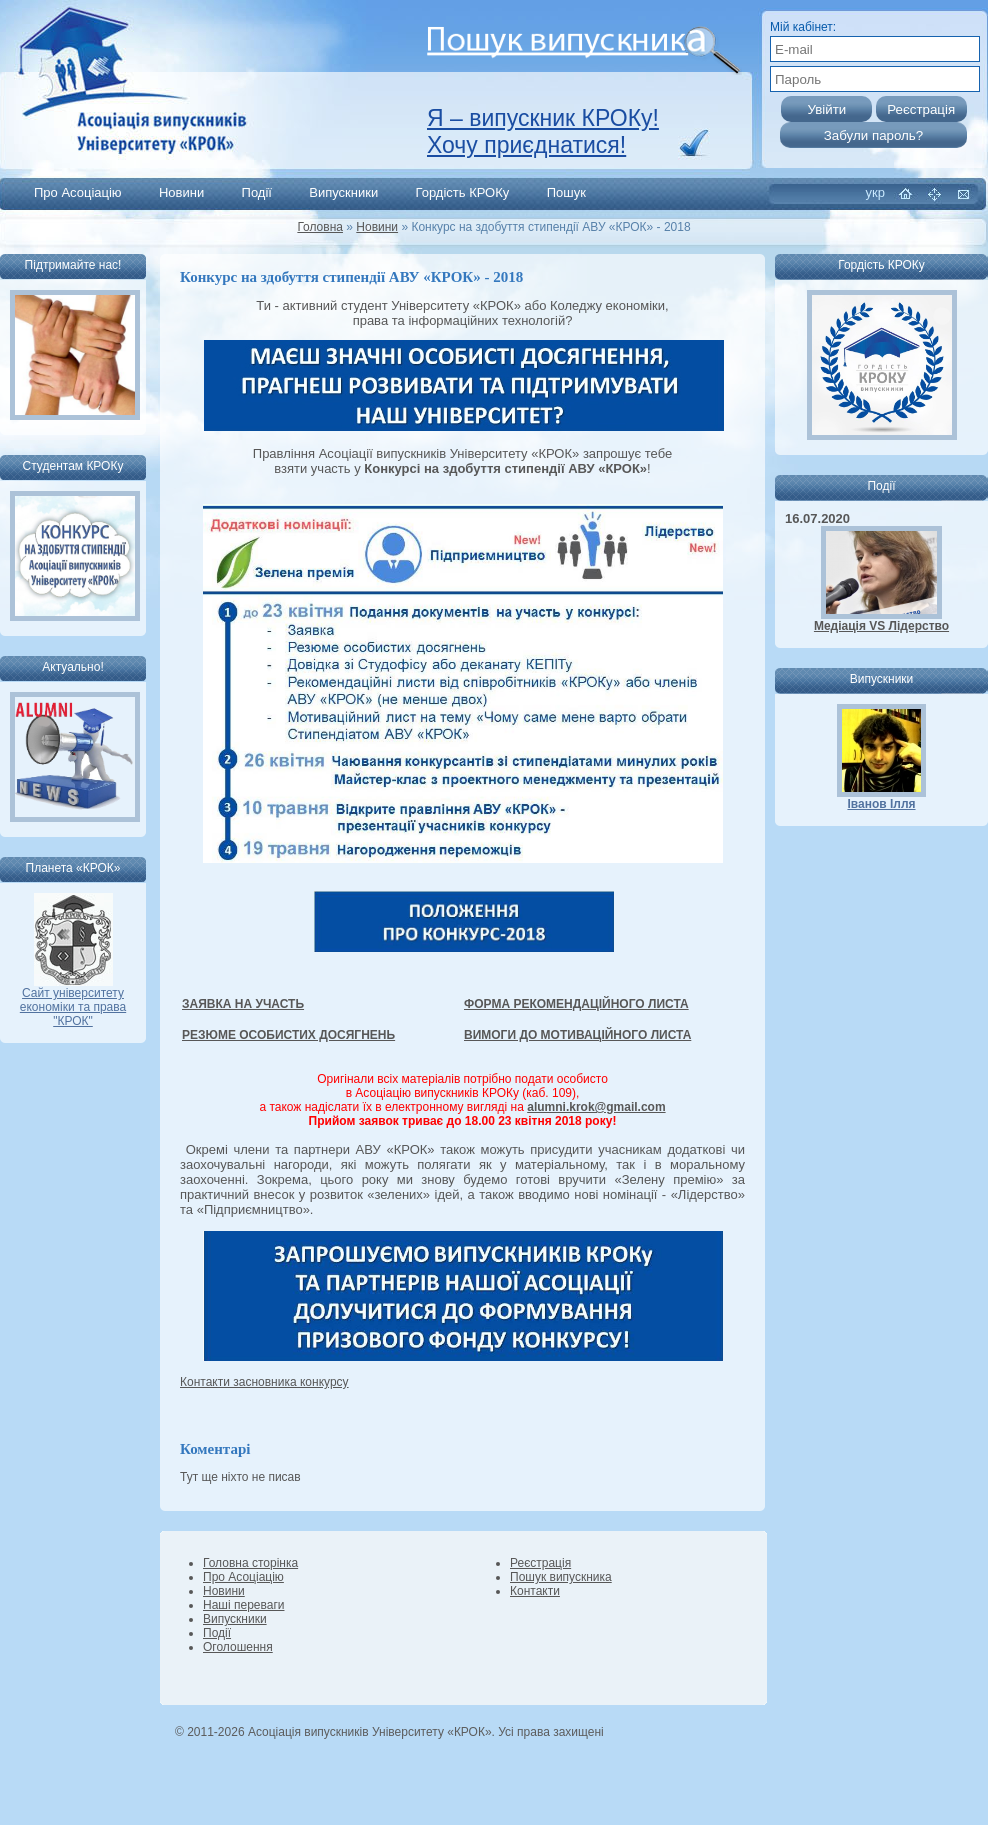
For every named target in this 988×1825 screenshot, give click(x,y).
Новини (181, 192)
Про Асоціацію (78, 192)
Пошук (566, 192)
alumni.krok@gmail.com (596, 1107)
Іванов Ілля (881, 804)
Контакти (535, 1591)
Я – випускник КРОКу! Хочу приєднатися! (543, 131)
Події (257, 192)
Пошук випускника (561, 1577)
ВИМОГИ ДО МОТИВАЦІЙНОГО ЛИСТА (577, 1035)
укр (875, 192)
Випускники (343, 192)
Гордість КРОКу (463, 192)
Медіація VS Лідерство (881, 626)
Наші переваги (243, 1605)
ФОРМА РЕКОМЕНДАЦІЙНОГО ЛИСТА (576, 1004)
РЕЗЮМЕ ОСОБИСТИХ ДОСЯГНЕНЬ (288, 1035)
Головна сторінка (250, 1563)
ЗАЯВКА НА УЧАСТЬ (243, 1004)
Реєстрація (540, 1563)
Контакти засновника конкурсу (264, 1382)
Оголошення (238, 1647)
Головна (320, 227)
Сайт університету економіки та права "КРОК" (73, 1001)
